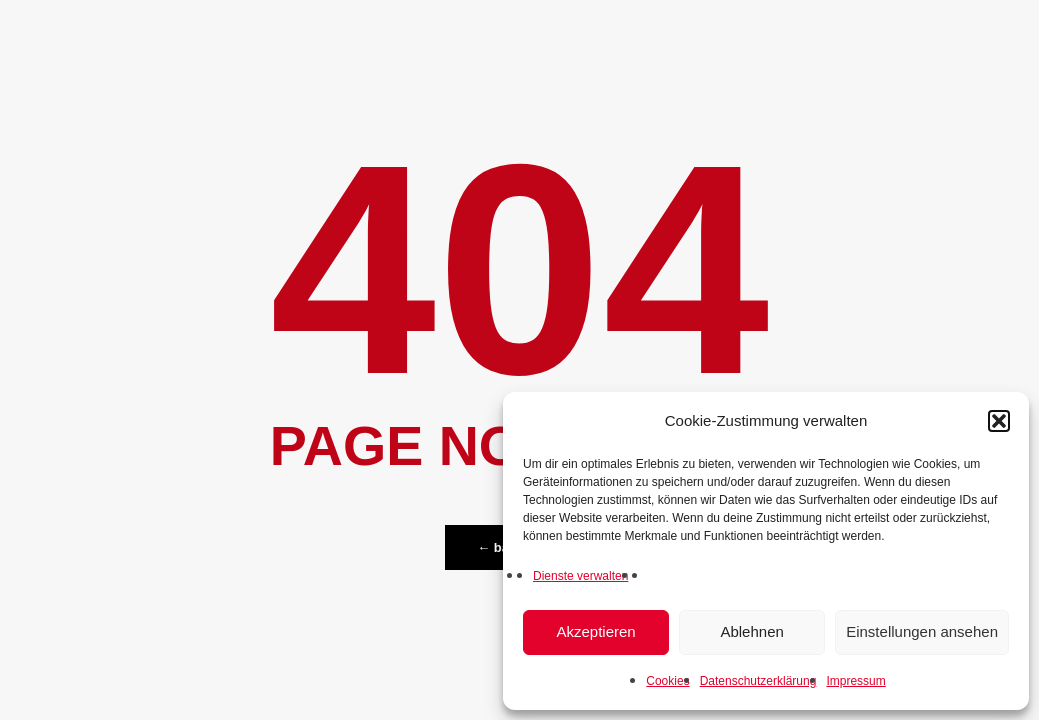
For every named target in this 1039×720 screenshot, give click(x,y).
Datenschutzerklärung (758, 681)
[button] (999, 421)
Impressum (855, 681)
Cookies (667, 681)
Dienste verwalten (580, 576)
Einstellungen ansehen (922, 631)
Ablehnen (751, 631)
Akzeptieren (595, 631)
